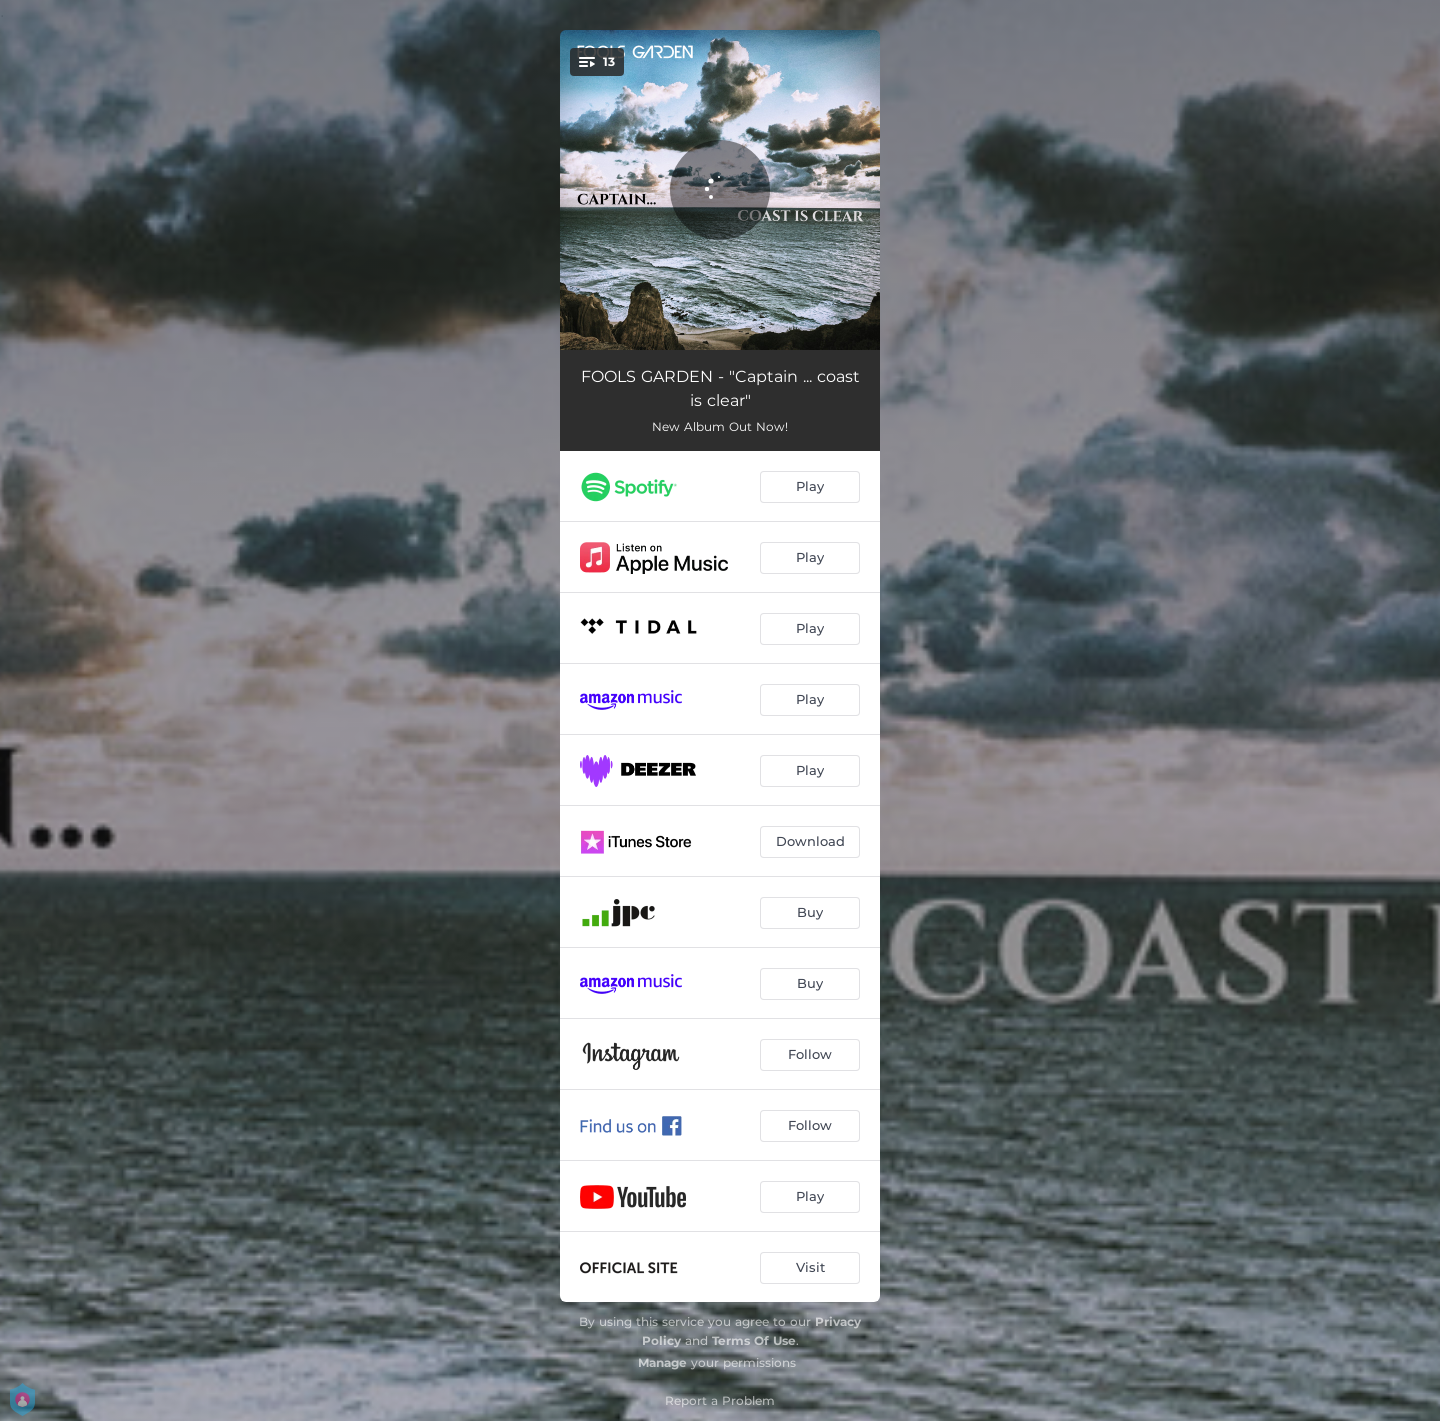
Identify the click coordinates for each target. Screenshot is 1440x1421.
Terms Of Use (754, 1340)
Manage (662, 1362)
